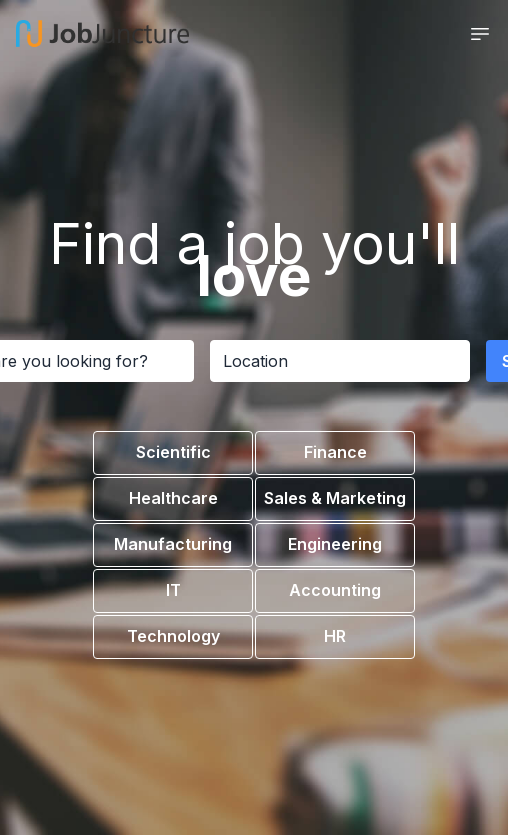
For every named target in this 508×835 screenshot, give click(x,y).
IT (173, 590)
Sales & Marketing (335, 498)
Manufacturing (173, 544)
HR (335, 636)
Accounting (335, 590)
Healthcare (173, 498)
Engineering (335, 544)
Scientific (173, 452)
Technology (173, 636)
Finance (335, 452)
